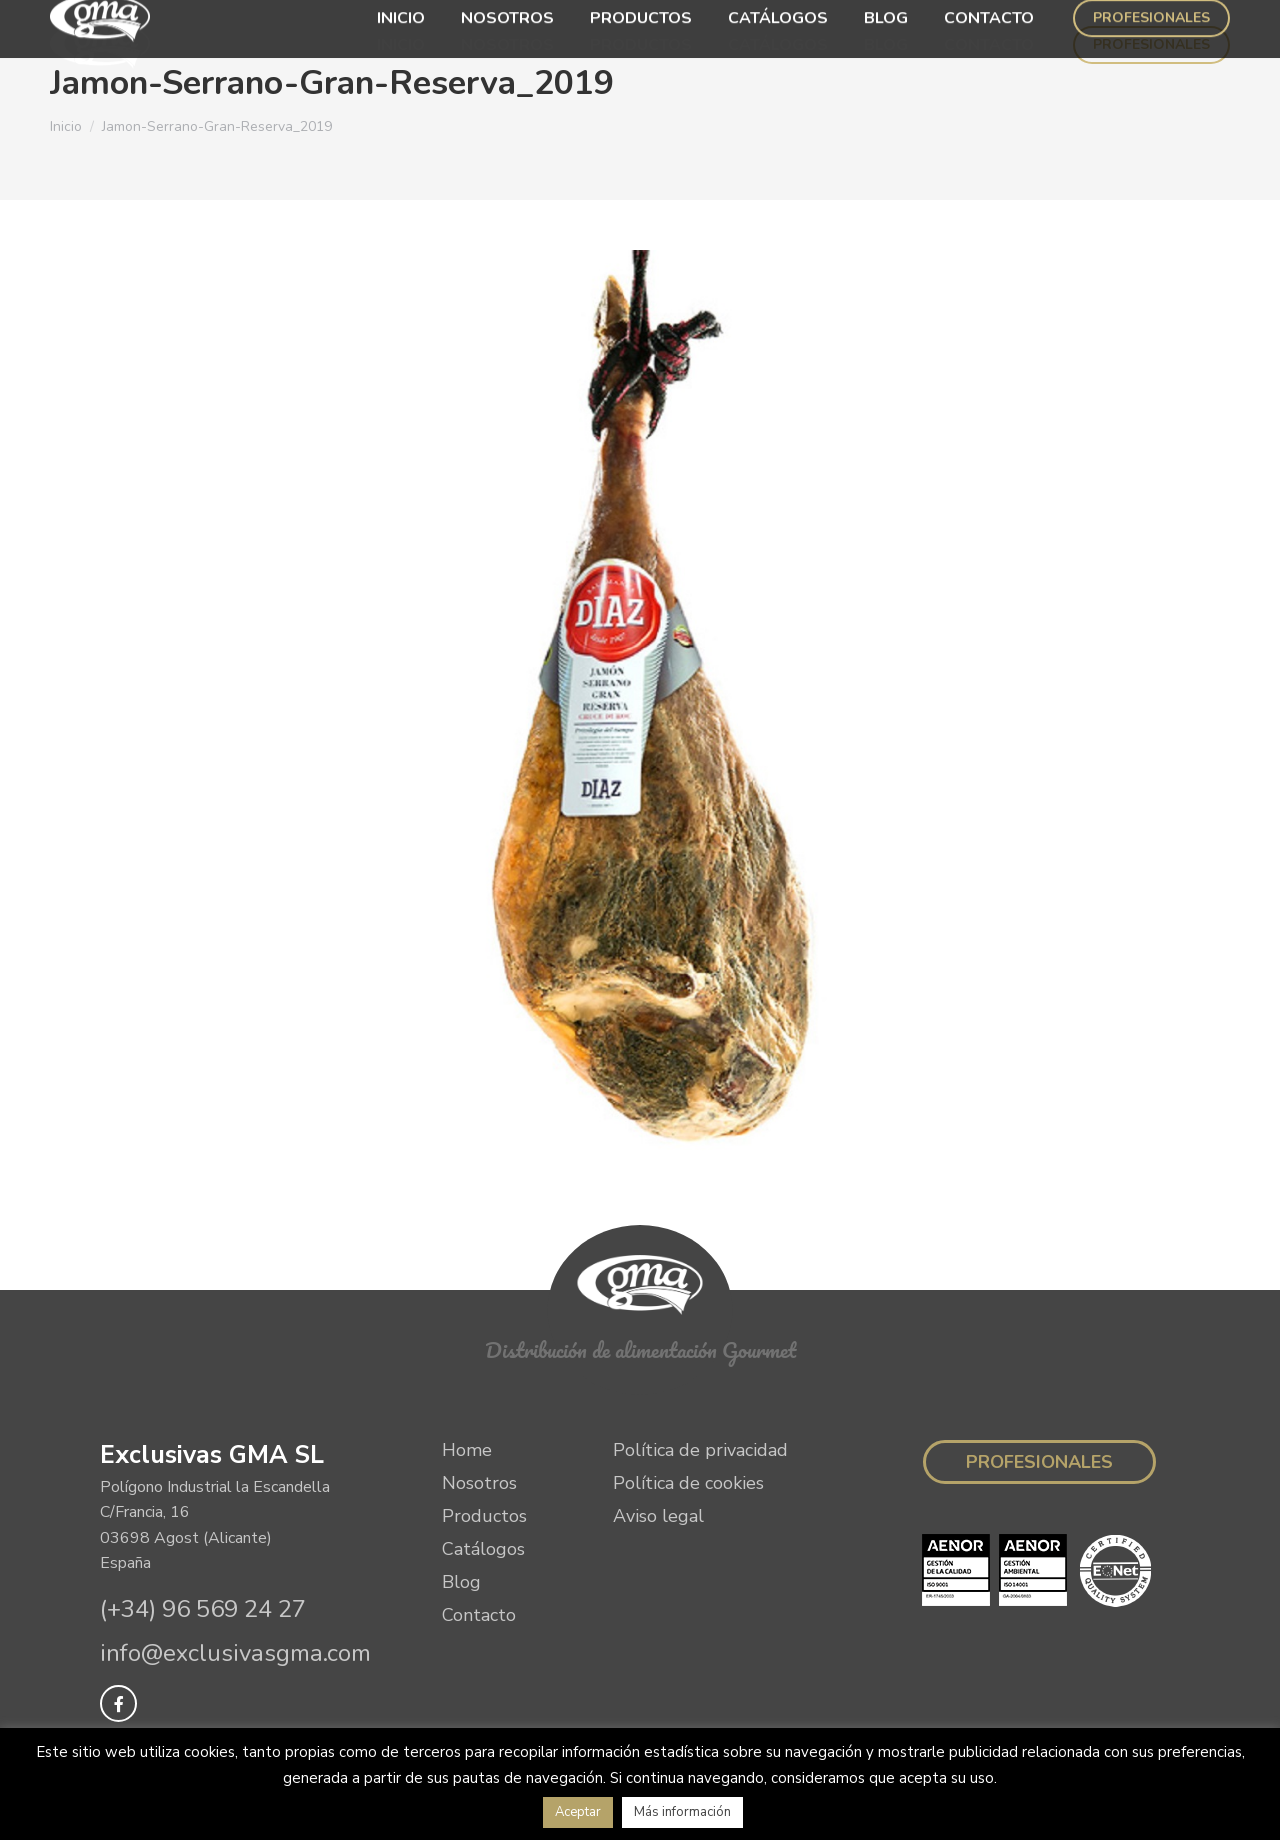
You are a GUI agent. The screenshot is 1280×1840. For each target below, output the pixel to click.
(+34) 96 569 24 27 (203, 1609)
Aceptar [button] (578, 1812)
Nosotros (479, 1483)
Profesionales (1039, 1462)
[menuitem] (401, 45)
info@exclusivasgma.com (235, 1653)
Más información (682, 1812)
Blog (461, 1582)
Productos (484, 1516)
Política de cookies (688, 1483)
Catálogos (483, 1549)
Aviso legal (658, 1516)
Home (467, 1450)
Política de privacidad (700, 1450)
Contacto (479, 1615)
